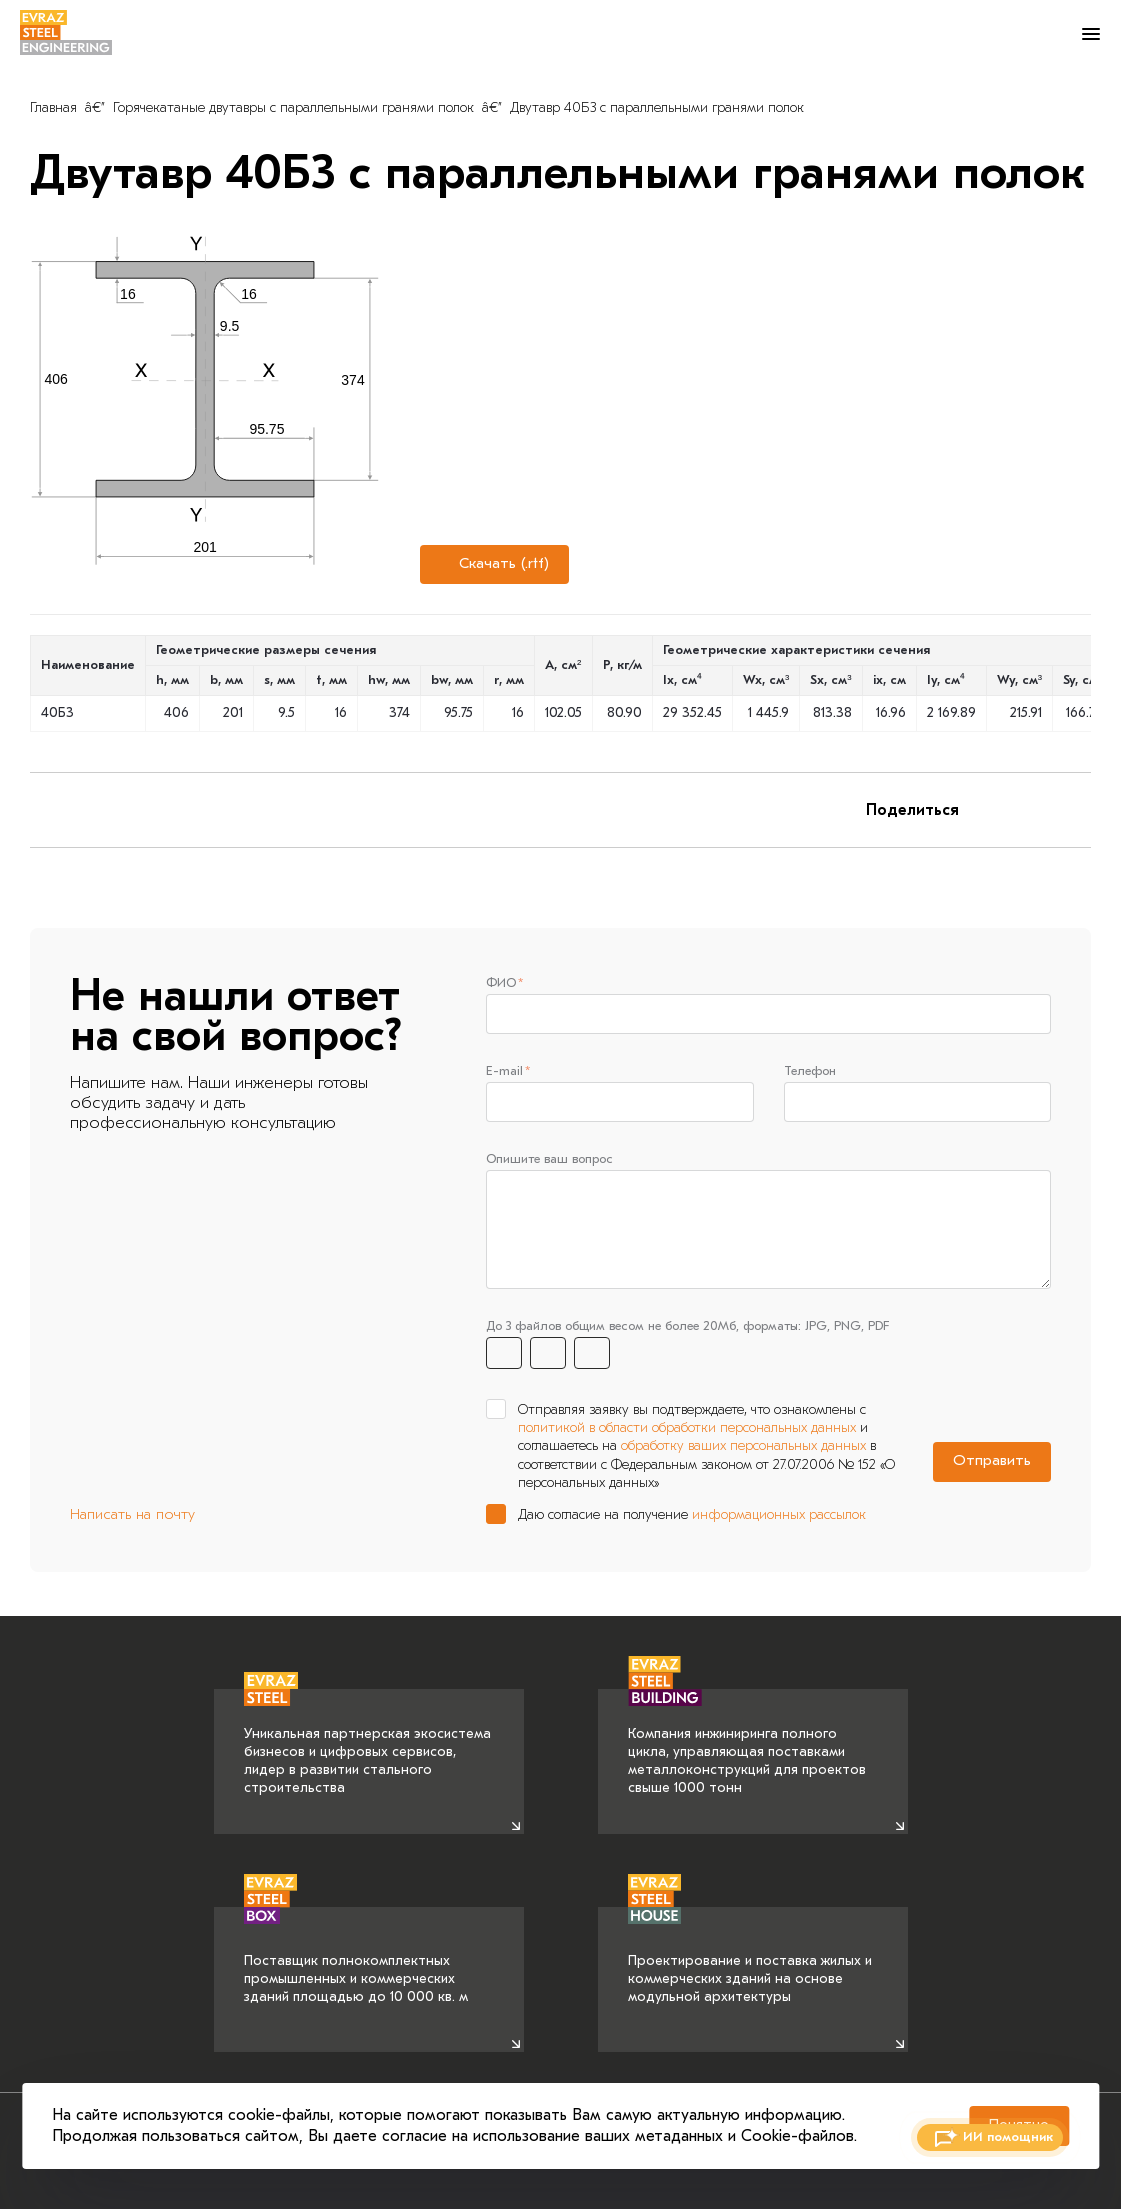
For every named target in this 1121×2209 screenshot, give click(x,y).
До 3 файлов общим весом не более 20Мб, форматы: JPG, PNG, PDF (687, 1328)
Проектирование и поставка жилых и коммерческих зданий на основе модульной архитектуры (750, 1956)
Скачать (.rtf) (492, 564)
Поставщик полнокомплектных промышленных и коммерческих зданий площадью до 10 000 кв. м (356, 1956)
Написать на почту (133, 1517)
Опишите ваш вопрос (549, 1160)
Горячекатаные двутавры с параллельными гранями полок (293, 107)
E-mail (504, 1071)
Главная (53, 107)
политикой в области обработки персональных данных (687, 1430)
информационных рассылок (779, 1517)
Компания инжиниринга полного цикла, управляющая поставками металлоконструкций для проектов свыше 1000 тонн (747, 1743)
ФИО (501, 982)
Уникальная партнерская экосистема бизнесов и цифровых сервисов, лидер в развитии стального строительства (367, 1743)
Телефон (810, 1071)
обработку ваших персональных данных (743, 1448)
